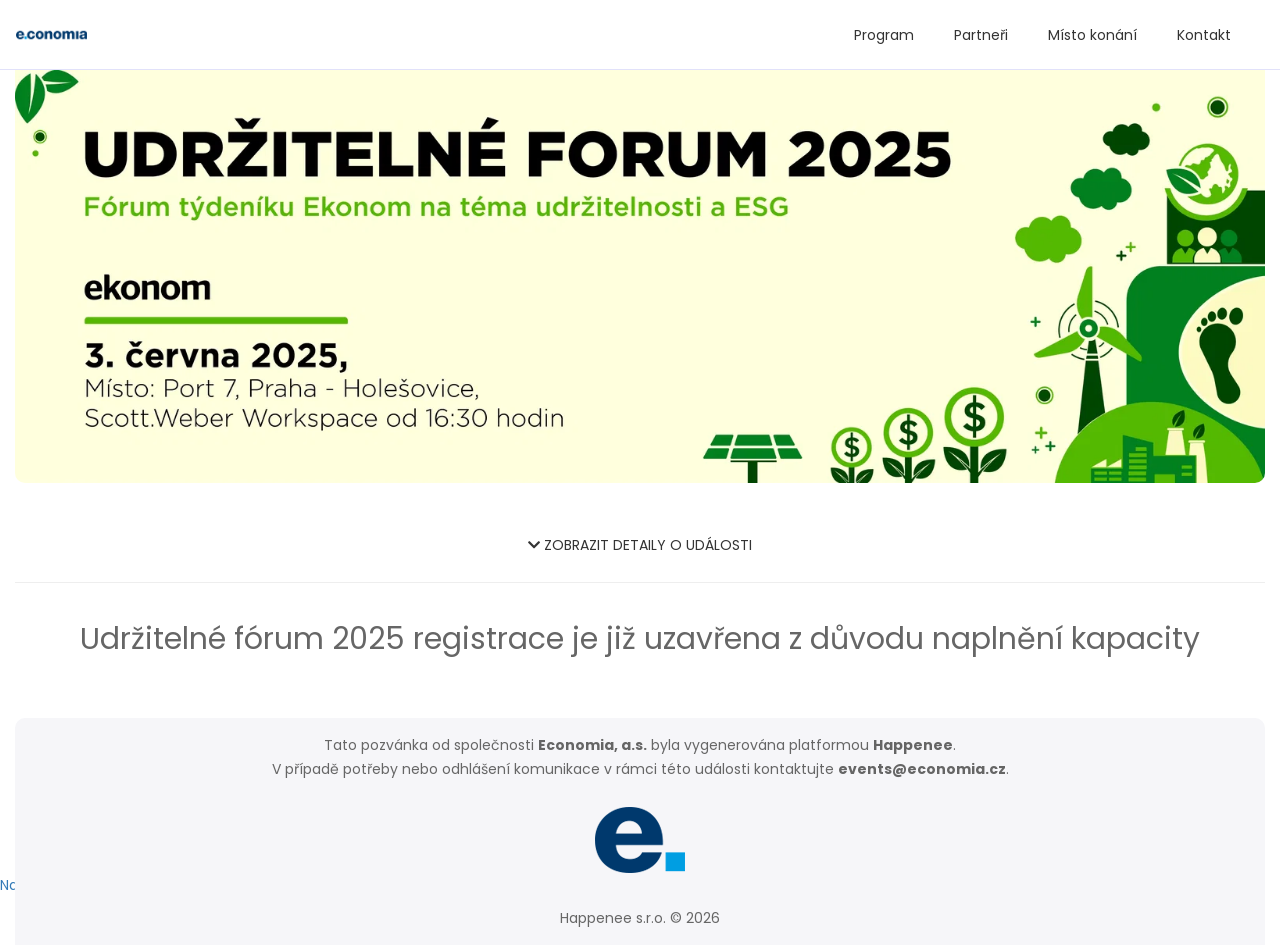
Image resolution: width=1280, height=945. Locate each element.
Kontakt (1204, 35)
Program (884, 35)
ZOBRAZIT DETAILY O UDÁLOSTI (640, 545)
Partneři (981, 35)
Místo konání (1092, 35)
